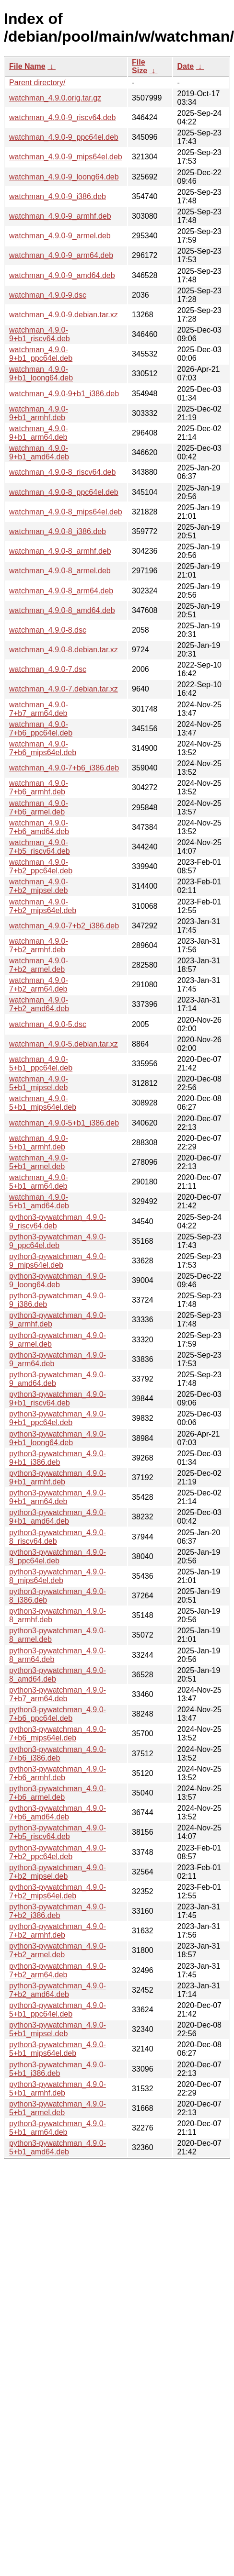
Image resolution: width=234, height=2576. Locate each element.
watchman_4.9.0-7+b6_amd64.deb (39, 827)
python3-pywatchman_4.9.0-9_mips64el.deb (57, 1260)
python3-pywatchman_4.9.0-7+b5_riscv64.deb (57, 1832)
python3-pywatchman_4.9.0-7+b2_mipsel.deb (57, 1871)
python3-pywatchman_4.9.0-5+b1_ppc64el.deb (57, 2009)
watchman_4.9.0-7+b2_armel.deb (38, 965)
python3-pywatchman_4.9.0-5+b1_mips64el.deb (57, 2049)
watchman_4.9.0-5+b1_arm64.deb (38, 1181)
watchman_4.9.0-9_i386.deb (57, 196)
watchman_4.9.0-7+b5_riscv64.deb (39, 846)
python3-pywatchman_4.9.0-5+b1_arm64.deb (57, 2127)
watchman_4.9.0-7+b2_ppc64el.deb (40, 866)
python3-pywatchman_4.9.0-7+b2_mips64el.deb (57, 1891)
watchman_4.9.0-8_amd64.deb (62, 610)
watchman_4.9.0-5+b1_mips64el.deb (42, 1102)
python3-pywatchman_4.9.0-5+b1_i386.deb (57, 2069)
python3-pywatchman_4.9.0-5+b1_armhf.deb (57, 2088)
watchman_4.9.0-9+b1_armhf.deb (38, 413)
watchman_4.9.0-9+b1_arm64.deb (38, 432)
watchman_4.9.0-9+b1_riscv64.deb (39, 334)
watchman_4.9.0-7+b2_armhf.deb (38, 945)
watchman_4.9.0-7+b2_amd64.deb (39, 1004)
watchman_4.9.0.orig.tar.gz (55, 98)
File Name (27, 66)
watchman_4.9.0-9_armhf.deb (60, 216)
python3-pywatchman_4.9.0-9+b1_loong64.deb (57, 1438)
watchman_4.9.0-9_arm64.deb (61, 255)
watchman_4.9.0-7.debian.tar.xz (63, 689)
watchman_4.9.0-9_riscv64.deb (62, 117)
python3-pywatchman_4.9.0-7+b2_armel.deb (57, 1950)
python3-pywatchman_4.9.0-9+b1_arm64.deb (57, 1497)
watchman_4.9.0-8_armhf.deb (60, 551)
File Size (139, 66)
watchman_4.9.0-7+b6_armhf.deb (38, 787)
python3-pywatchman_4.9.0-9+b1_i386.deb (57, 1458)
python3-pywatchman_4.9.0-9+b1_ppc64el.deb (57, 1418)
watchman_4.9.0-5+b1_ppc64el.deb (40, 1063)
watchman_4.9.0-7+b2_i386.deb (64, 926)
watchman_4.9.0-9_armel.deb (60, 236)
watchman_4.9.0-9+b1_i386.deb (64, 394)
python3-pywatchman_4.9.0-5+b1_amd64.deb (57, 2147)
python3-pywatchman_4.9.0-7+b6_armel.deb (57, 1792)
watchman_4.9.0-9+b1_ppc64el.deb (40, 354)
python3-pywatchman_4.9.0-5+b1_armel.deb (57, 2108)
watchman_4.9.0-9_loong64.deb (64, 177)
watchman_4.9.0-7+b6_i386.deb (64, 768)
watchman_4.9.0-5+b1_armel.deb (38, 1162)
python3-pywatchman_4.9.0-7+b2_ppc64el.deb (57, 1852)
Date (185, 66)
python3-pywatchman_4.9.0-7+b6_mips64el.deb (57, 1733)
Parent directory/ (37, 82)
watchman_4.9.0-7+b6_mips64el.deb (42, 748)
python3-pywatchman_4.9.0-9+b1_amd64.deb (57, 1516)
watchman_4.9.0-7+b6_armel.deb (38, 807)
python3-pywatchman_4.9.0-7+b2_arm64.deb (57, 1970)
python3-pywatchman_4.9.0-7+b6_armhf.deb (57, 1773)
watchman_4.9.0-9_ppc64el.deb (63, 137)
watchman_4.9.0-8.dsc (47, 630)
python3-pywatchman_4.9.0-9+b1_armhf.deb (57, 1477)
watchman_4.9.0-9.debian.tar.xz (63, 315)
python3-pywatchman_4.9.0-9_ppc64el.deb (57, 1241)
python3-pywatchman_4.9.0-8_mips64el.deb (57, 1576)
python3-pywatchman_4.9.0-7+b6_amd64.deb (57, 1812)
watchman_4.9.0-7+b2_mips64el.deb (42, 906)
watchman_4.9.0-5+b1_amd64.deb (39, 1201)
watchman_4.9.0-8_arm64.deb (61, 591)
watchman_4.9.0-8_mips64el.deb (65, 512)
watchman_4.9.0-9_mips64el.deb (65, 157)
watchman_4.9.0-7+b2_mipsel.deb (38, 886)
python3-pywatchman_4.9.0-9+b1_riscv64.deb (57, 1398)
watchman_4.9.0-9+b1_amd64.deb (39, 452)
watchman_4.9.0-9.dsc (47, 295)
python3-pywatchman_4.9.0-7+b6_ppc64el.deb (57, 1714)
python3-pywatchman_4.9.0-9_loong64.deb (57, 1280)
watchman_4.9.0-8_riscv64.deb (62, 472)
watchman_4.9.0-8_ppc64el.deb (63, 492)
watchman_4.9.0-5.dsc (47, 1024)
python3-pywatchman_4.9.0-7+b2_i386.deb (57, 1911)
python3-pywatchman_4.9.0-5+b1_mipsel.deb (57, 2029)
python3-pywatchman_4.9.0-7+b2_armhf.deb (57, 1930)
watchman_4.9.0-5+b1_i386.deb (64, 1123)
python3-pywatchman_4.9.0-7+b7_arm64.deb (57, 1694)
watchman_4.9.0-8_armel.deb (60, 571)
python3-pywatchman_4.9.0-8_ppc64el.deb (57, 1556)
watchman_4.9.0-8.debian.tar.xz (63, 650)
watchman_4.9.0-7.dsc (47, 669)
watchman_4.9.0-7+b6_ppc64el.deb (40, 728)
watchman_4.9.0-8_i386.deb (57, 531)
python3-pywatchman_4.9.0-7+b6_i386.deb (57, 1753)
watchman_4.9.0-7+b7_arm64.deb (38, 709)
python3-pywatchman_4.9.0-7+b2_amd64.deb (57, 1990)
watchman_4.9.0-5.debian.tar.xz (63, 1044)
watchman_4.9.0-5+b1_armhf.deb (38, 1142)
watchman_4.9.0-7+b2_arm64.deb (38, 984)
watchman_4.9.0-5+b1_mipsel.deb (38, 1083)
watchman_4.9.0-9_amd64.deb (62, 275)
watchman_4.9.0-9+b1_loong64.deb (41, 373)
